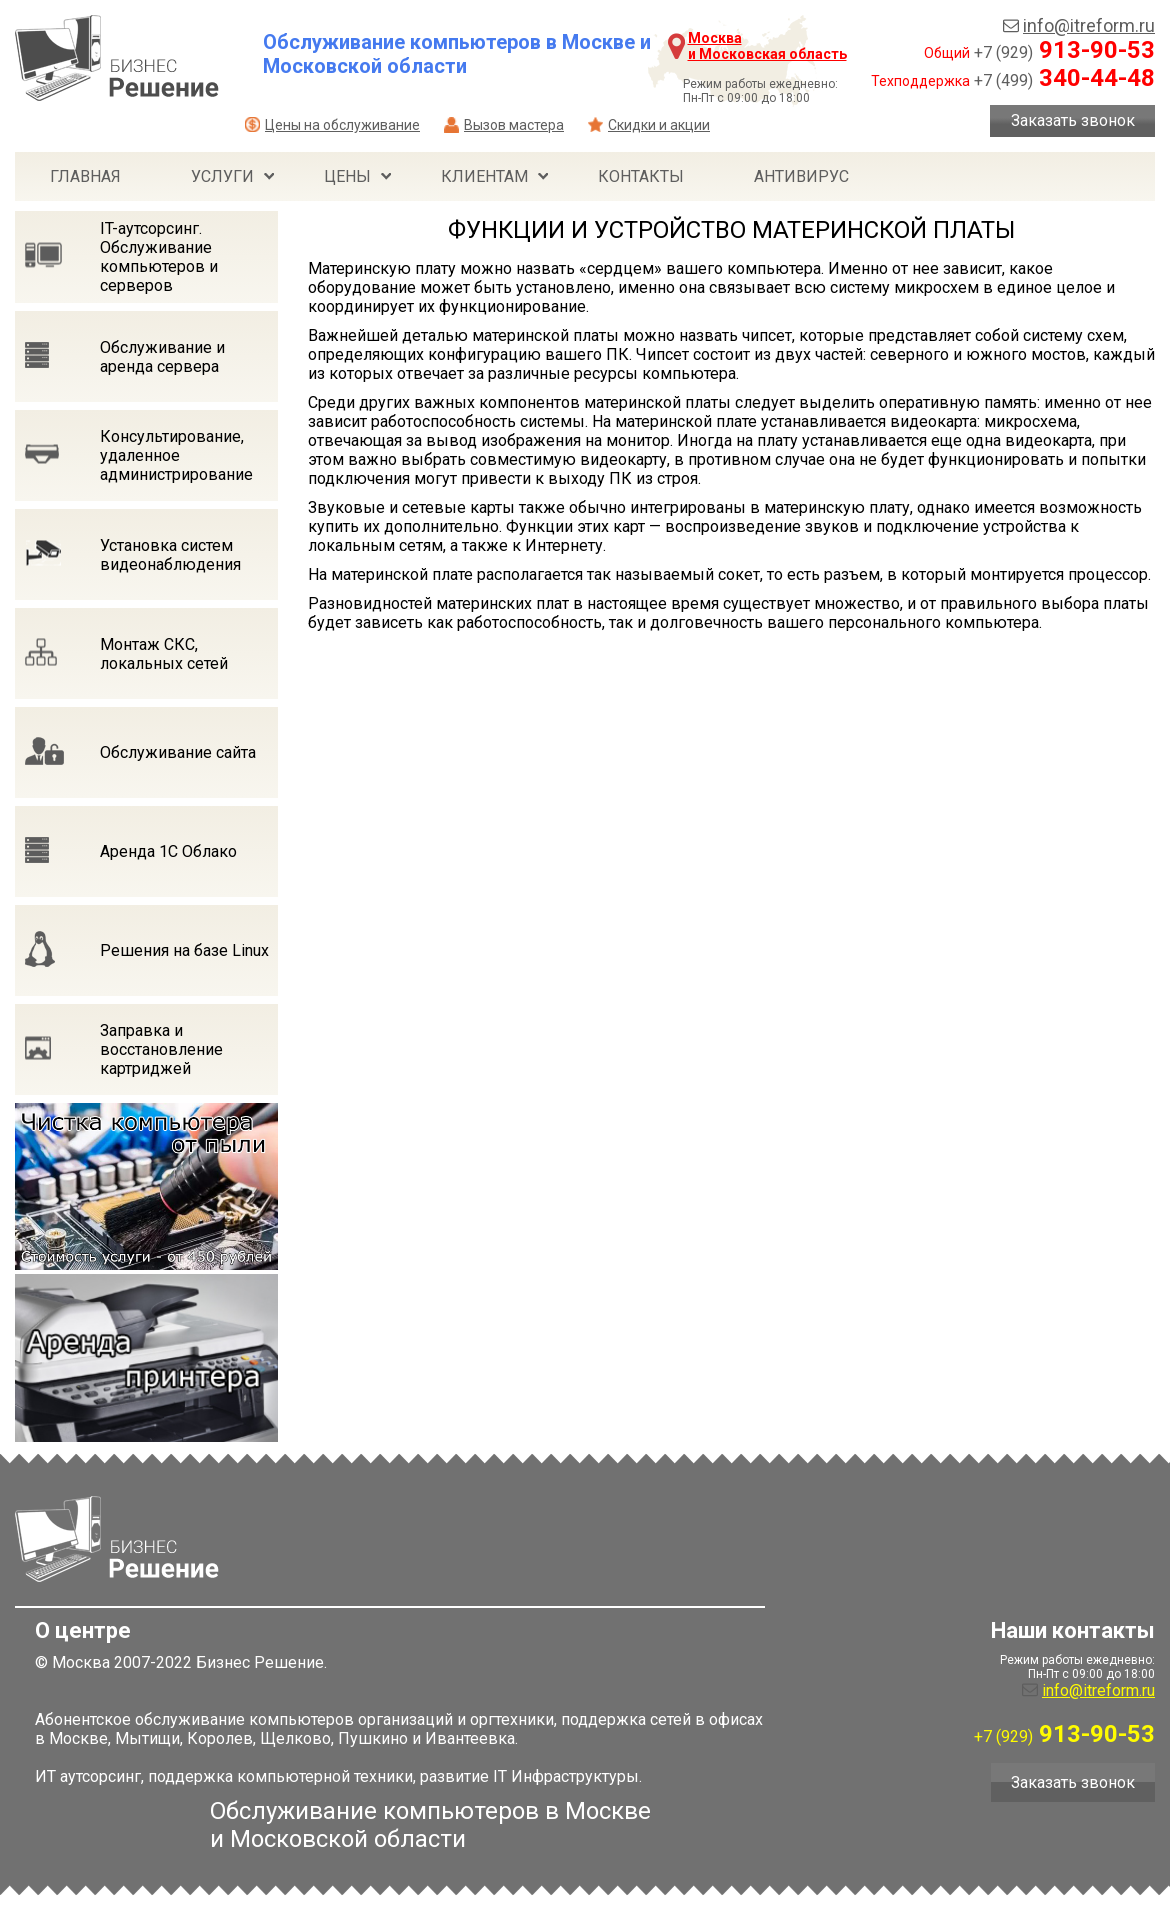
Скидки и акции (659, 125)
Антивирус (801, 176)
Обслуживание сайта (178, 752)
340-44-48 (1064, 78)
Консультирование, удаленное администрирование (176, 455)
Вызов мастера (514, 125)
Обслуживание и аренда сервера (162, 357)
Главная (85, 176)
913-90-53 (1064, 50)
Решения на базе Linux (184, 950)
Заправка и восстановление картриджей (161, 1049)
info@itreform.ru (1089, 25)
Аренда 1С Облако (168, 851)
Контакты (641, 176)
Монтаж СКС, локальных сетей (164, 654)
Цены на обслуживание (342, 125)
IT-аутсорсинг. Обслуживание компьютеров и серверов (159, 257)
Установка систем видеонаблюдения (170, 555)
